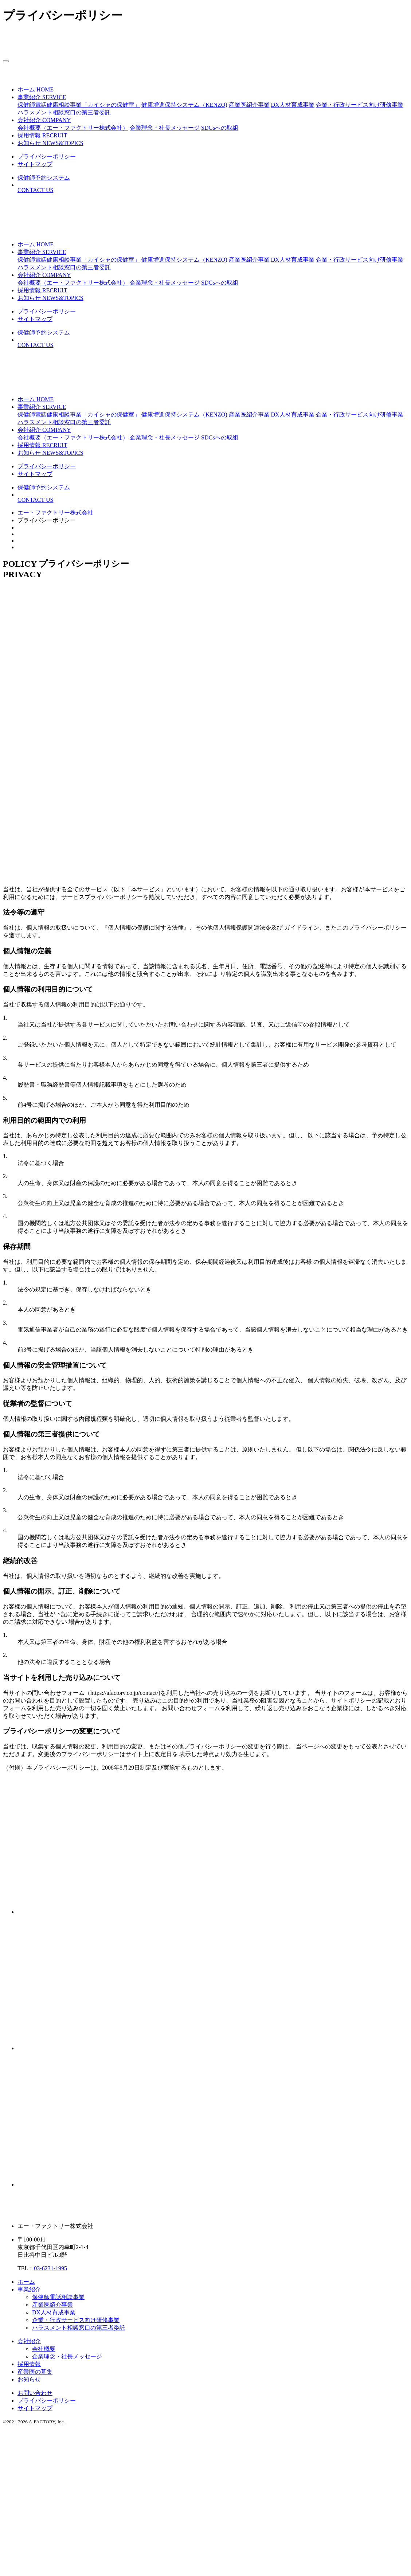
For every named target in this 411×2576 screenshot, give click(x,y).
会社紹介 (29, 2341)
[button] (41, 97)
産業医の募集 (34, 2372)
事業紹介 (29, 2289)
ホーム (26, 2282)
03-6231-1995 (50, 2268)
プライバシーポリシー (46, 2400)
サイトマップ (34, 2408)
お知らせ (29, 2379)
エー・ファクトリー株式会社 (55, 512)
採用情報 (29, 2364)
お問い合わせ (34, 2393)
